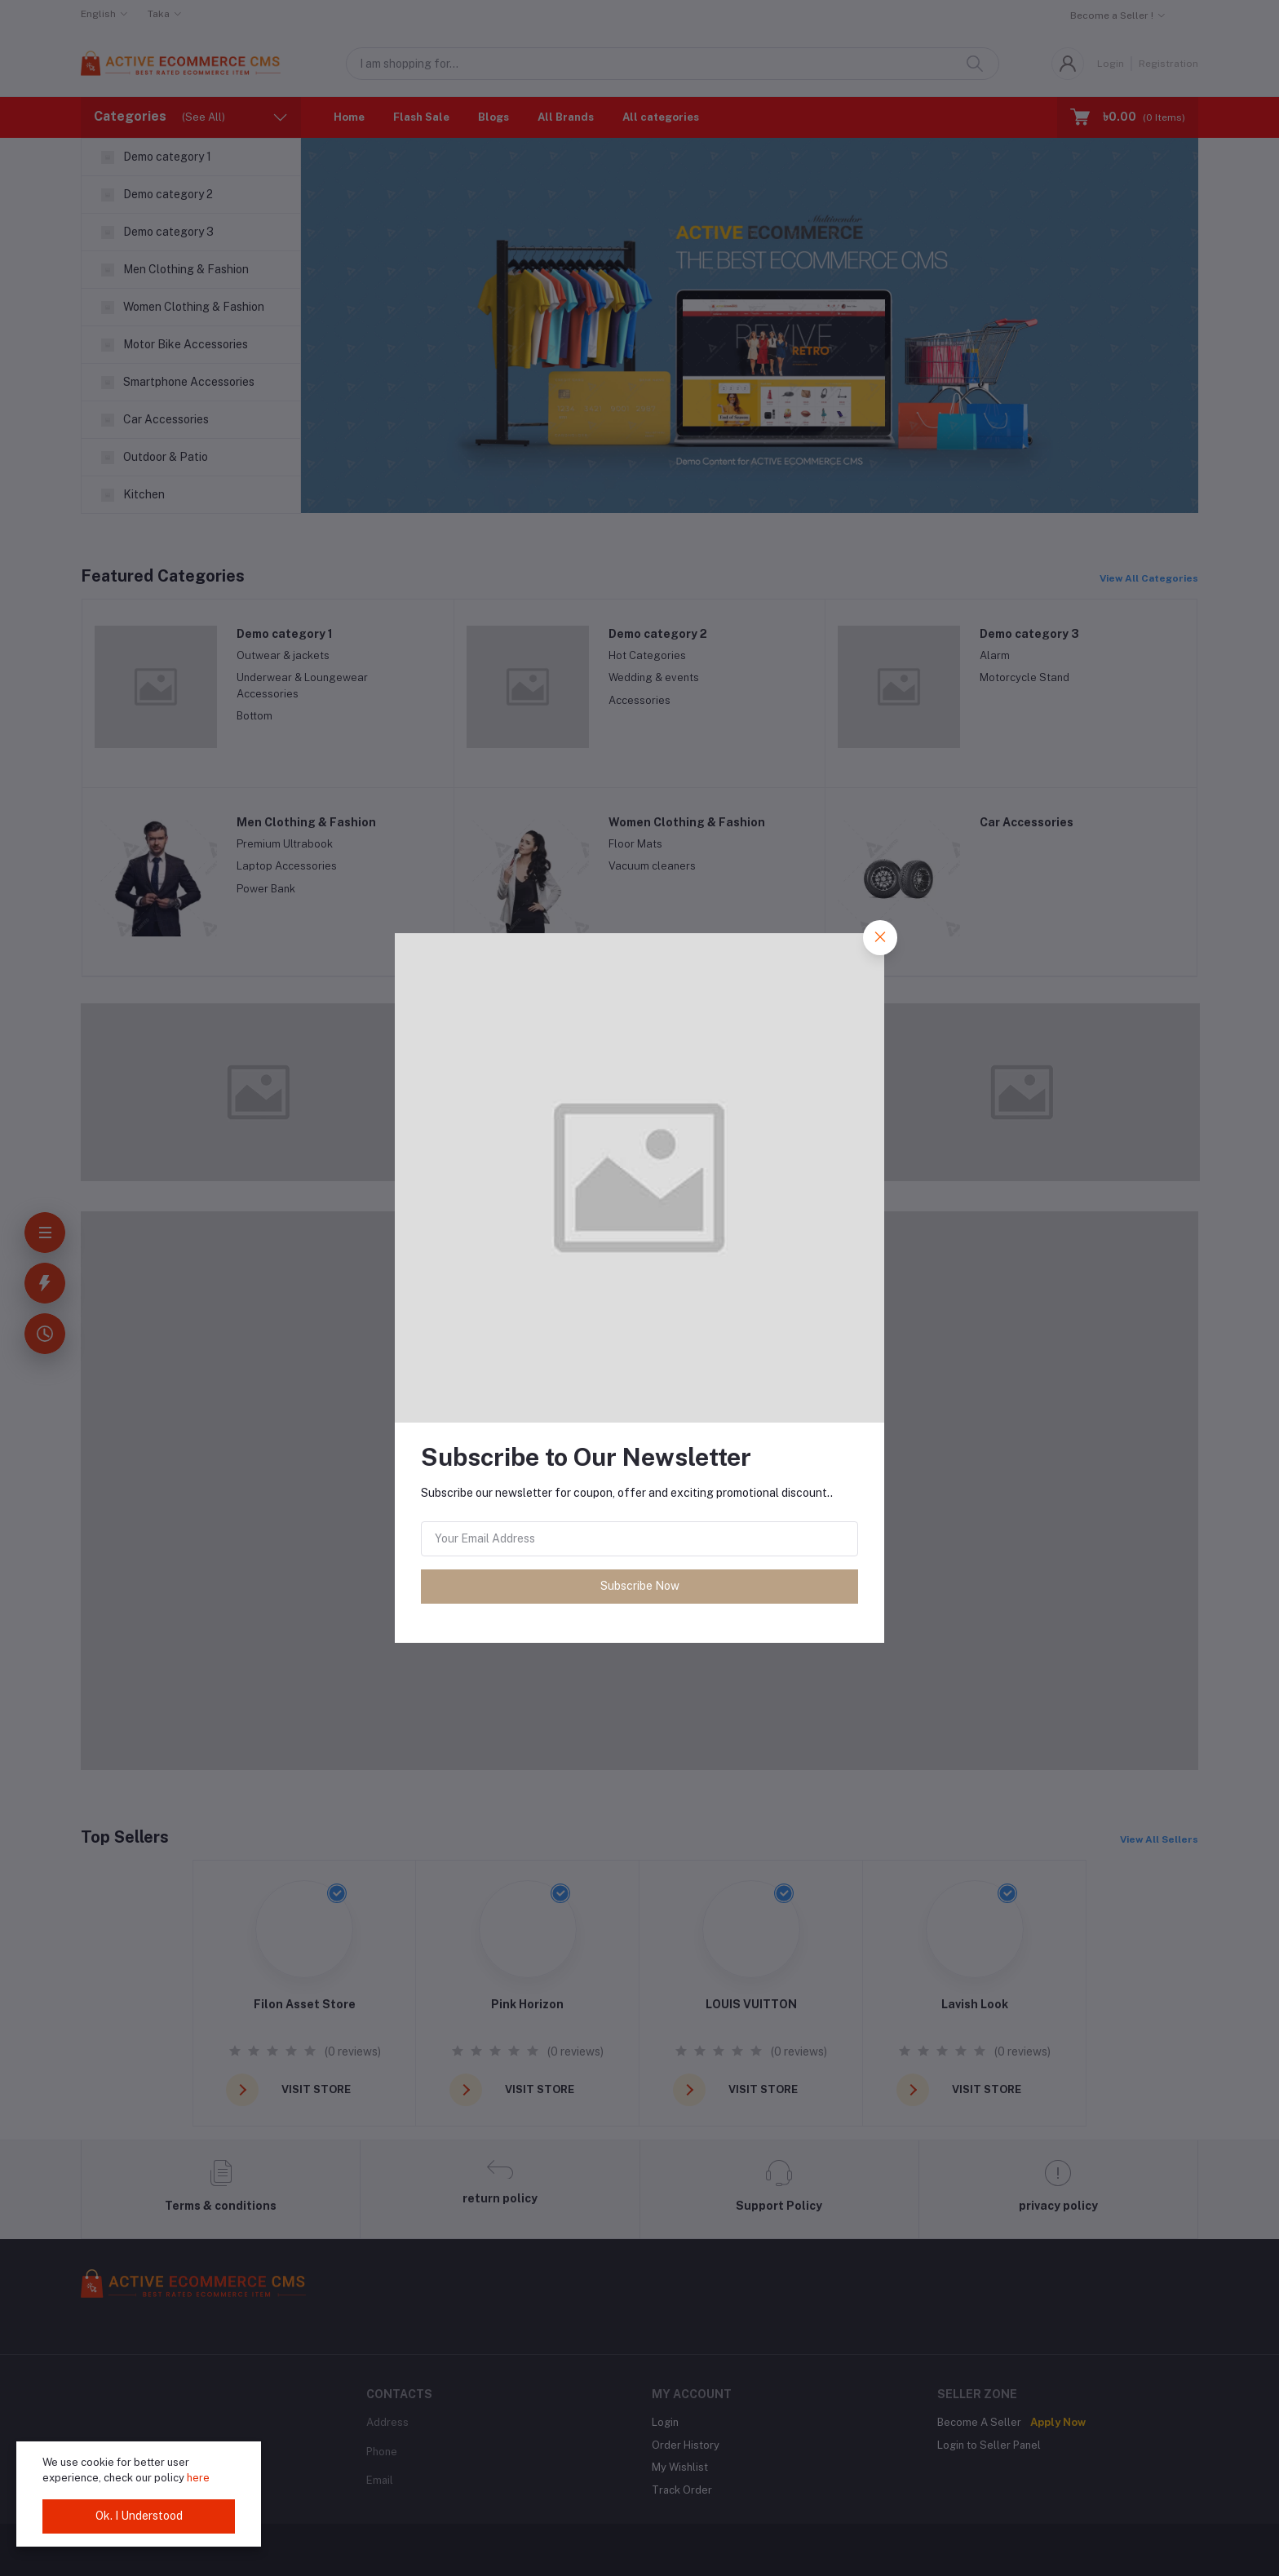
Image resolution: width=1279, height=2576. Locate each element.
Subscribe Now (639, 1585)
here (198, 2478)
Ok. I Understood (139, 2515)
